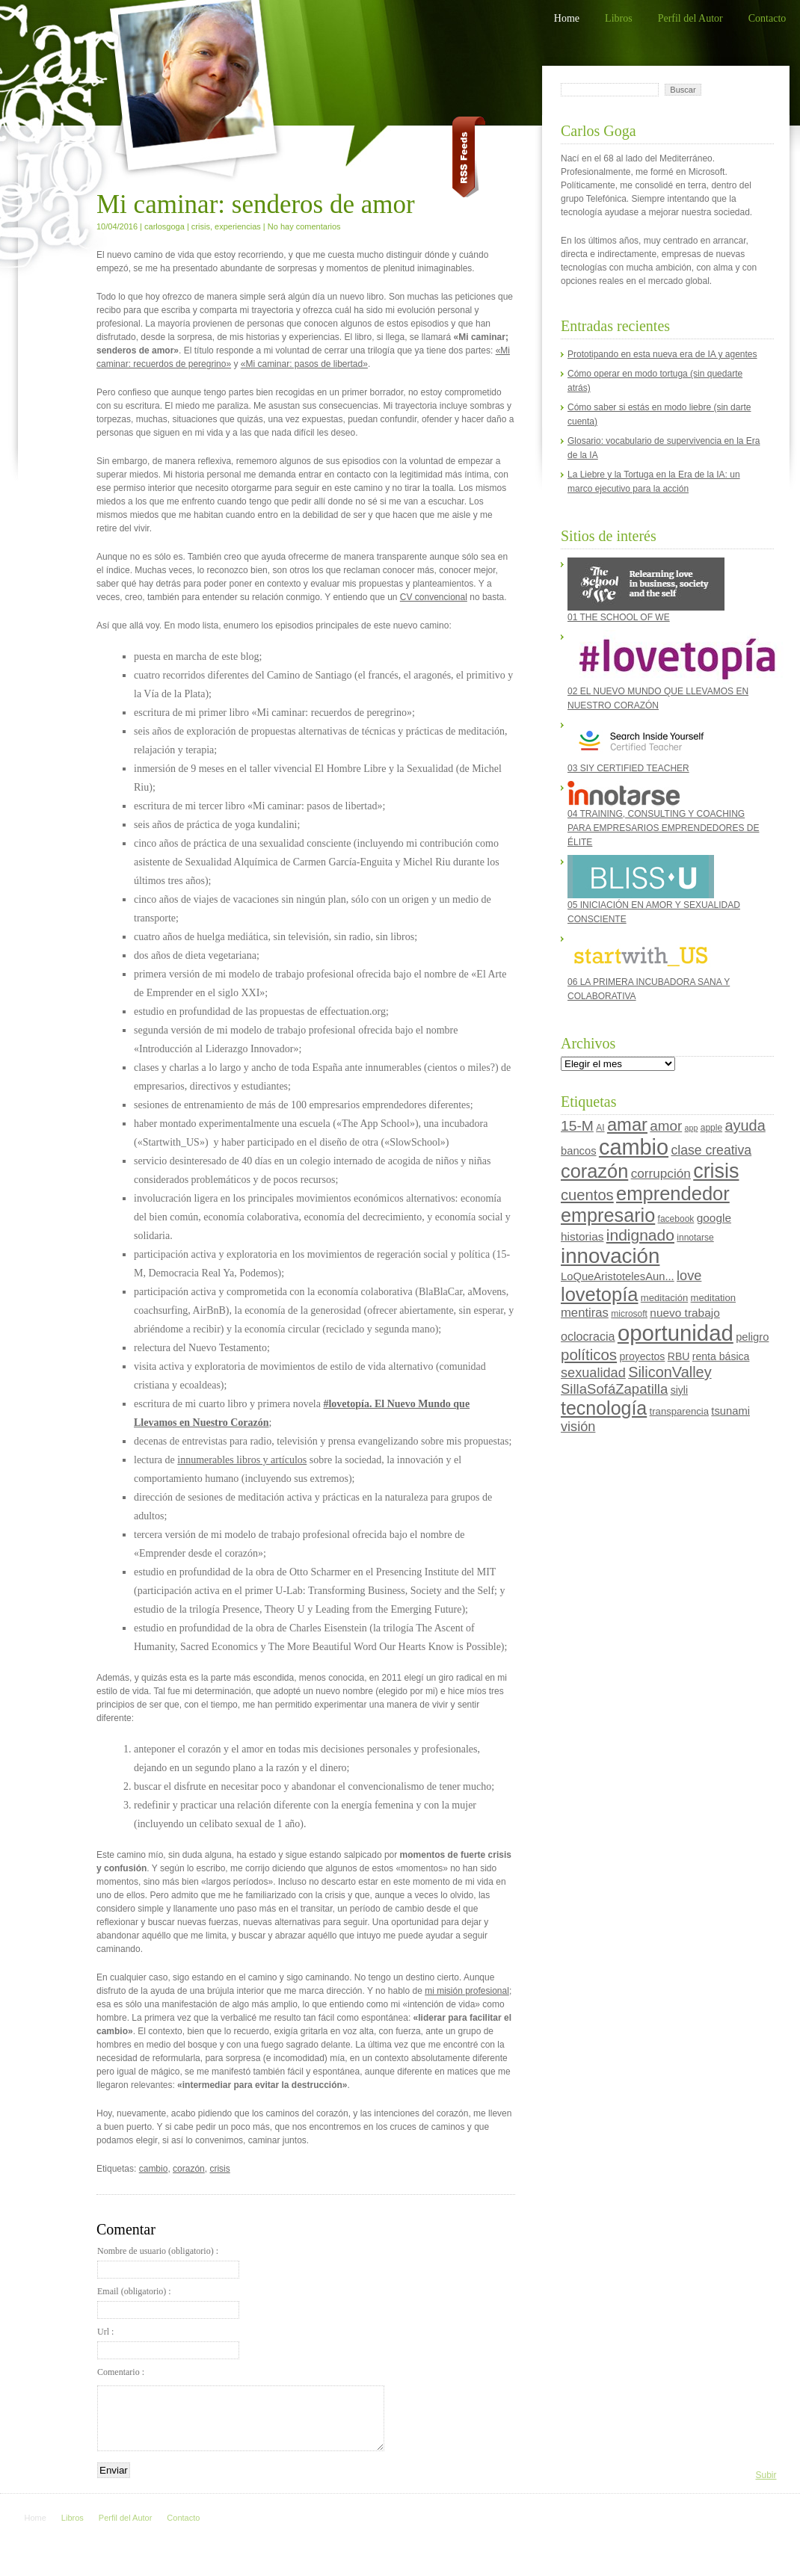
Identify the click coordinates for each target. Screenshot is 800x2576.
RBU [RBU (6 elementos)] (679, 1356)
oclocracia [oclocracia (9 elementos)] (588, 1336)
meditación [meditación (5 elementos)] (664, 1297)
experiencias (238, 226)
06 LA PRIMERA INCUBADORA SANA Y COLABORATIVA (648, 966)
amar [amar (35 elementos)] (627, 1124)
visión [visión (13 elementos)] (578, 1426)
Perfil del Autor (690, 18)
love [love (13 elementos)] (689, 1275)
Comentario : (120, 2372)
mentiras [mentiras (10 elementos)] (585, 1313)
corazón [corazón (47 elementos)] (594, 1171)
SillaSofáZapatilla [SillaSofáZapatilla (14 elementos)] (614, 1389)
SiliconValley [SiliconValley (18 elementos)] (669, 1372)
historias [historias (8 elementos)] (582, 1236)
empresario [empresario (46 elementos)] (608, 1215)
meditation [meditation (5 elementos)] (713, 1297)
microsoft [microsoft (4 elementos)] (629, 1314)
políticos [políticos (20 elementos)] (589, 1354)
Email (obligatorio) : (168, 2302)
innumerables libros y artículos (242, 1459)
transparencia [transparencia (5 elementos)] (679, 1411)
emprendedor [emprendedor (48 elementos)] (673, 1193)
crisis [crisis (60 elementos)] (716, 1171)
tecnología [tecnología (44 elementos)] (604, 1407)
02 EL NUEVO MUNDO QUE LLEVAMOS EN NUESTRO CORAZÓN (666, 670)
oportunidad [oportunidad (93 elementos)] (675, 1333)
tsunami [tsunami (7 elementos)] (730, 1411)
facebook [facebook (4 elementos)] (676, 1219)
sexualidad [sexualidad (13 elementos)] (593, 1372)
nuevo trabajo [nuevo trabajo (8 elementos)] (684, 1312)
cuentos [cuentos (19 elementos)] (587, 1195)
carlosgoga (164, 226)
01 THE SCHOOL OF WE (645, 590)
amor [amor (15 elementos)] (666, 1126)
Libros (619, 18)
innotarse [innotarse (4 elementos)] (695, 1237)
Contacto (767, 18)
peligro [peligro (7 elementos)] (752, 1337)
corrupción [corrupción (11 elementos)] (661, 1173)
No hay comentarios (304, 226)
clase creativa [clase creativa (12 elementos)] (711, 1150)
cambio (153, 2168)
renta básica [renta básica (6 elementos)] (721, 1356)
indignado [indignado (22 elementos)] (640, 1235)
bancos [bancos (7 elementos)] (579, 1151)
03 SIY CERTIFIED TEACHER (640, 745)
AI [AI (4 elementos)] (600, 1127)
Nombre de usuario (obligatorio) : (168, 2262)
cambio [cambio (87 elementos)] (633, 1147)
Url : (168, 2342)
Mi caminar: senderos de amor (255, 204)
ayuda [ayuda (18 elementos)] (744, 1125)
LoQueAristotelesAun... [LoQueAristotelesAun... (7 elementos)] (617, 1276)
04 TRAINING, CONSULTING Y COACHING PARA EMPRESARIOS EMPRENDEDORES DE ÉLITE (663, 814)
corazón (189, 2168)
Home (566, 18)
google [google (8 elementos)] (714, 1217)
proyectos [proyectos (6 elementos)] (642, 1356)
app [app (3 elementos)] (691, 1127)
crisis (200, 226)
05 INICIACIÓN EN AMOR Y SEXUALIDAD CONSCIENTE (653, 889)
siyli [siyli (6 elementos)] (679, 1390)
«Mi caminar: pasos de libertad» (304, 364)
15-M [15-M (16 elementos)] (577, 1126)
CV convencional (433, 597)
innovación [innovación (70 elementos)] (610, 1255)
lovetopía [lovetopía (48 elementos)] (600, 1294)
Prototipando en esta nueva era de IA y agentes (662, 354)
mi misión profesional (467, 1991)
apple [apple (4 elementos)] (711, 1127)
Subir (765, 2475)
